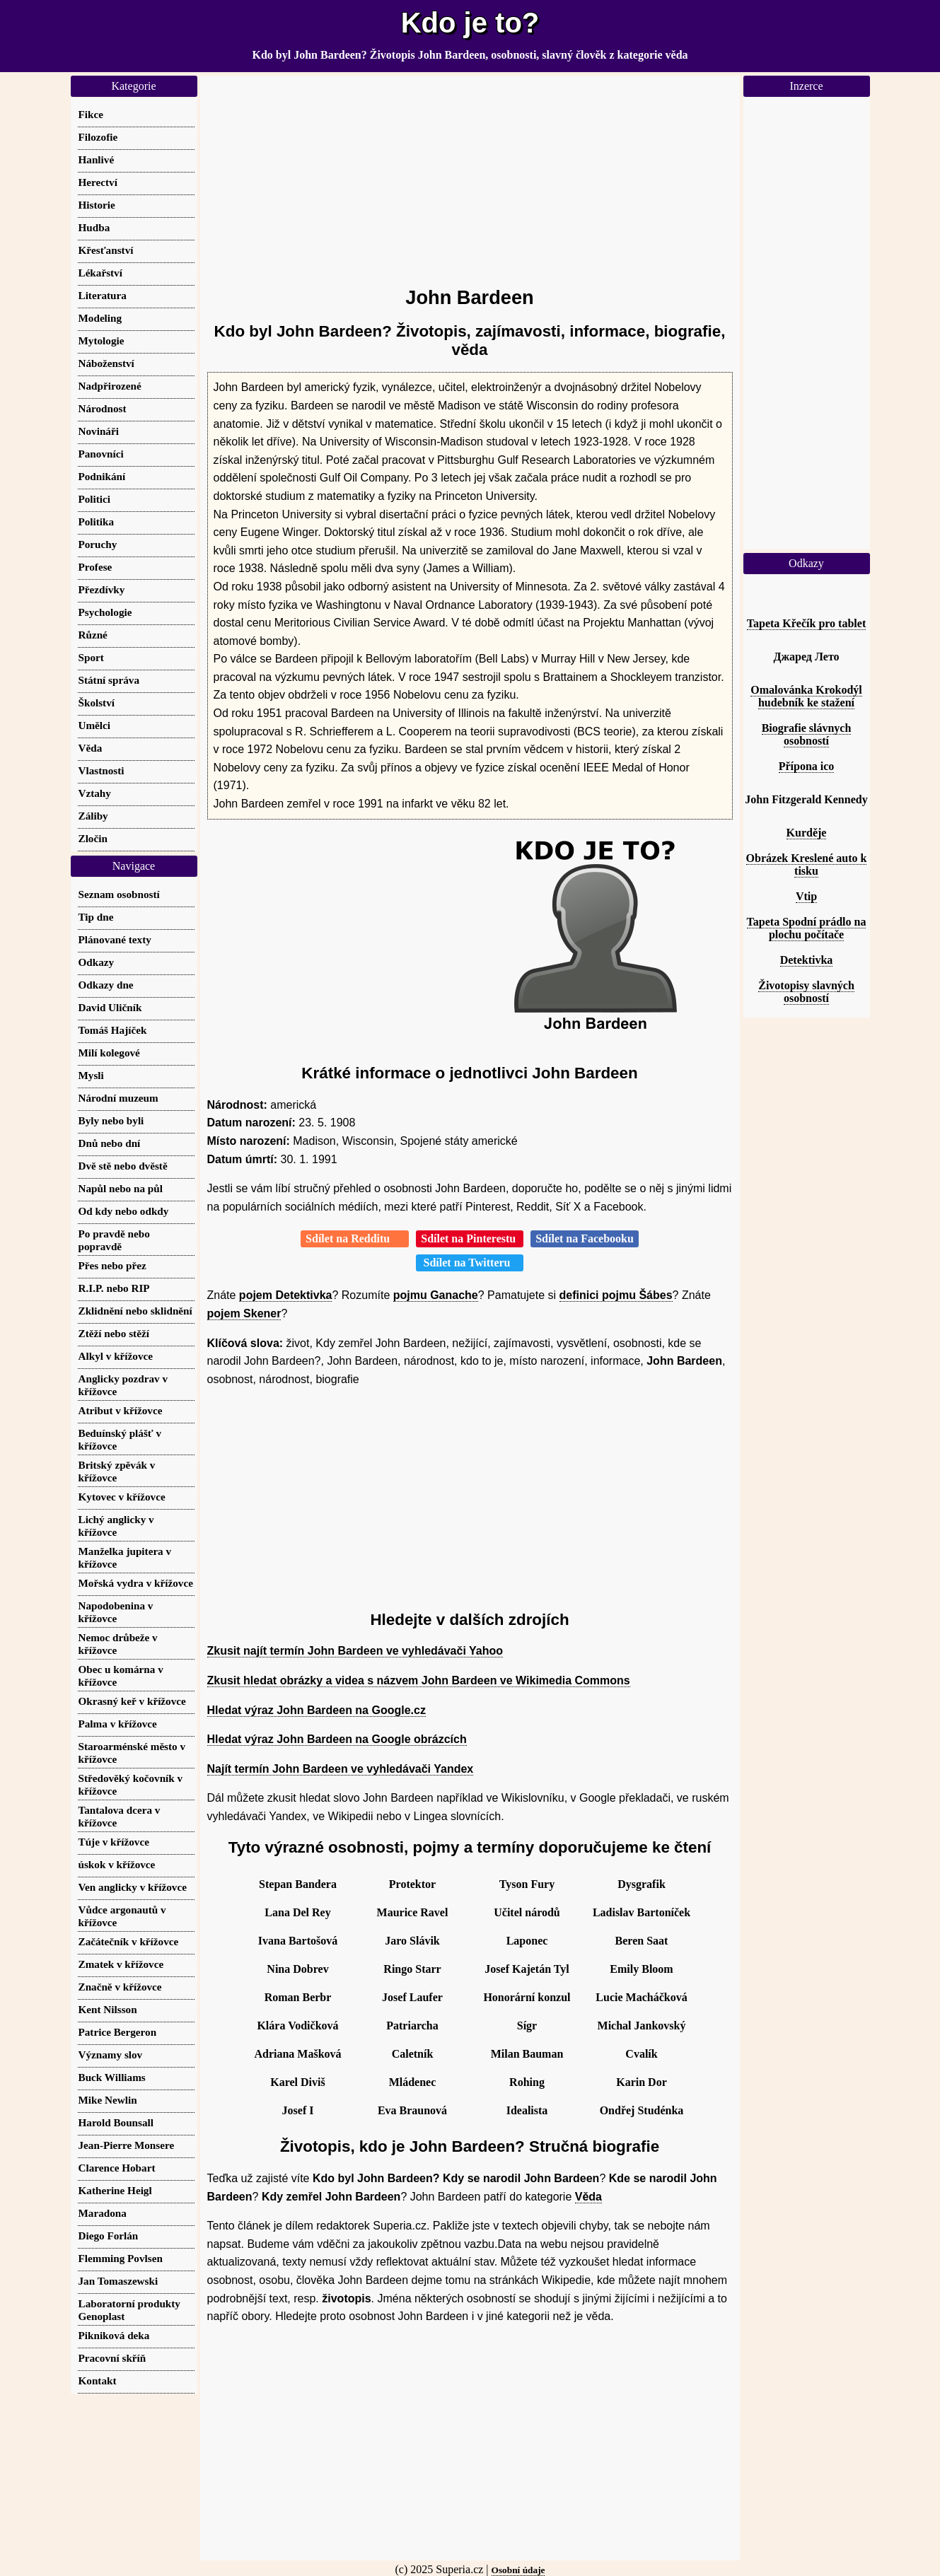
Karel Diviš (297, 2082)
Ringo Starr (412, 1969)
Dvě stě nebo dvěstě (123, 1166)
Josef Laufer (412, 1997)
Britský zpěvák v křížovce (117, 1471)
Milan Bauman (527, 2054)
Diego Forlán (109, 2236)
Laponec (527, 1941)
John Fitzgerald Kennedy (806, 799)
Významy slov (111, 2054)
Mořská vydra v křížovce (136, 1583)
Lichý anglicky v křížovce (116, 1525)
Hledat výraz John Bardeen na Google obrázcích (337, 1739)
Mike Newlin (108, 2100)
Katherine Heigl (115, 2190)
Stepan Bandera (298, 1884)
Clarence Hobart (117, 2168)
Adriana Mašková (297, 2054)
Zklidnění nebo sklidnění (135, 1311)
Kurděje (807, 833)
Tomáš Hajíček (113, 1030)
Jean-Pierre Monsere (127, 2145)
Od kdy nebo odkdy (124, 1211)
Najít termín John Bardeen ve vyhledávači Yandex (340, 1769)
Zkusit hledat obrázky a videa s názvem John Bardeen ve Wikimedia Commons (418, 1680)
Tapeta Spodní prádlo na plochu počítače (806, 928)
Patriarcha (412, 2026)
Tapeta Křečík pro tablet (806, 623)
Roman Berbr (298, 1997)
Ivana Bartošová (297, 1941)
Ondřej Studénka (642, 2110)
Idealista (527, 2110)
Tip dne (96, 917)
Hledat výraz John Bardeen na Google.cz (316, 1710)
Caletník (413, 2054)
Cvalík (641, 2054)
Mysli (91, 1075)
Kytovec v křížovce (122, 1497)
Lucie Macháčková (641, 1997)
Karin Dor (641, 2082)
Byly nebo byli (111, 1120)
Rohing (527, 2082)
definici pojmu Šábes (616, 1295)
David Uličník (110, 1007)
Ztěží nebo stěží (114, 1333)
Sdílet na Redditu (355, 1238)
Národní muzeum (118, 1098)
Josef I (298, 2110)
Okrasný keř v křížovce (132, 1701)
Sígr (527, 2026)
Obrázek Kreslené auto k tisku (806, 864)
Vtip (806, 896)
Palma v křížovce (118, 1724)
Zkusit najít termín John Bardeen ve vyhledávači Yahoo (355, 1651)
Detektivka (806, 960)
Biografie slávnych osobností (807, 734)
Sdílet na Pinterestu (469, 1238)
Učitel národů (526, 1912)
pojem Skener (244, 1313)
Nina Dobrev (297, 1969)
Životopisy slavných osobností (806, 991)
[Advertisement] (470, 175)
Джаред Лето (806, 657)
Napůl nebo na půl (121, 1188)
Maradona (103, 2213)
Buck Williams (112, 2077)
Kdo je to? (470, 22)
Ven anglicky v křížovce (133, 1887)
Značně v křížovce (120, 1987)
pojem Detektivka (285, 1295)
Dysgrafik (641, 1884)
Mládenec (412, 2082)
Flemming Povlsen (121, 2258)
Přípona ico (807, 766)
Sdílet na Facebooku (585, 1238)
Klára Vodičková (297, 2026)
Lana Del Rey (297, 1912)
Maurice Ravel (412, 1912)
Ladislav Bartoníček (641, 1912)
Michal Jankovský (642, 2026)
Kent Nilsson (108, 2009)
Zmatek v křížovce (121, 1964)
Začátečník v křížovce (129, 1941)
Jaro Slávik (412, 1941)
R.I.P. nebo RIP (114, 1288)
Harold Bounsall (116, 2122)
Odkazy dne (106, 985)
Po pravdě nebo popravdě (114, 1240)
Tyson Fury (527, 1884)
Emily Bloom (641, 1969)
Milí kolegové (109, 1053)
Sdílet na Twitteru (470, 1263)
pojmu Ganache (435, 1295)
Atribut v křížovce (121, 1410)
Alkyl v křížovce (116, 1356)
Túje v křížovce (114, 1842)
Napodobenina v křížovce (116, 1611)
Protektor (412, 1884)
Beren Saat (641, 1941)
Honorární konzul (526, 1997)
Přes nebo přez (112, 1265)
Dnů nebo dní (110, 1143)
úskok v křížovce (117, 1864)
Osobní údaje (518, 2570)
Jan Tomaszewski (118, 2281)
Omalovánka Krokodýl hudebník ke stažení (806, 696)
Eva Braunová (412, 2110)
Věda (588, 2197)
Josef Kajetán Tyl (526, 1969)
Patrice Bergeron (118, 2032)
